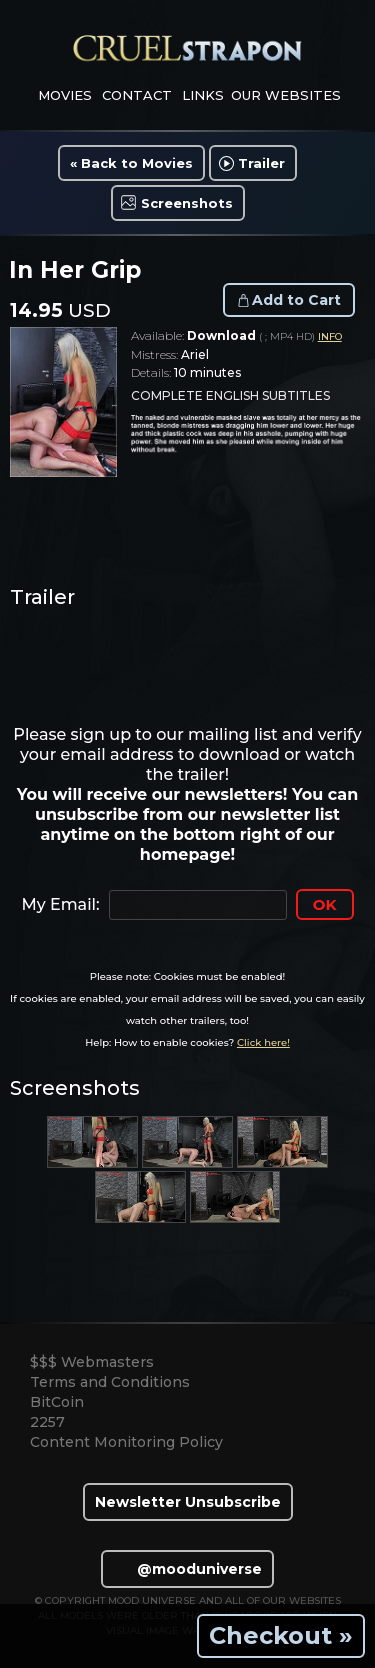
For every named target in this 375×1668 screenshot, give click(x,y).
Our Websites (286, 95)
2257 (47, 1422)
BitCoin (57, 1402)
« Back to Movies (131, 163)
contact (137, 95)
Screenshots (187, 203)
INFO (330, 336)
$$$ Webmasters (92, 1362)
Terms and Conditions (110, 1382)
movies (65, 95)
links (203, 95)
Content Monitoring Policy (126, 1442)
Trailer (261, 163)
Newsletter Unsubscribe (188, 1502)
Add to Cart (296, 300)
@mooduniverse (187, 1569)
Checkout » (281, 1635)
